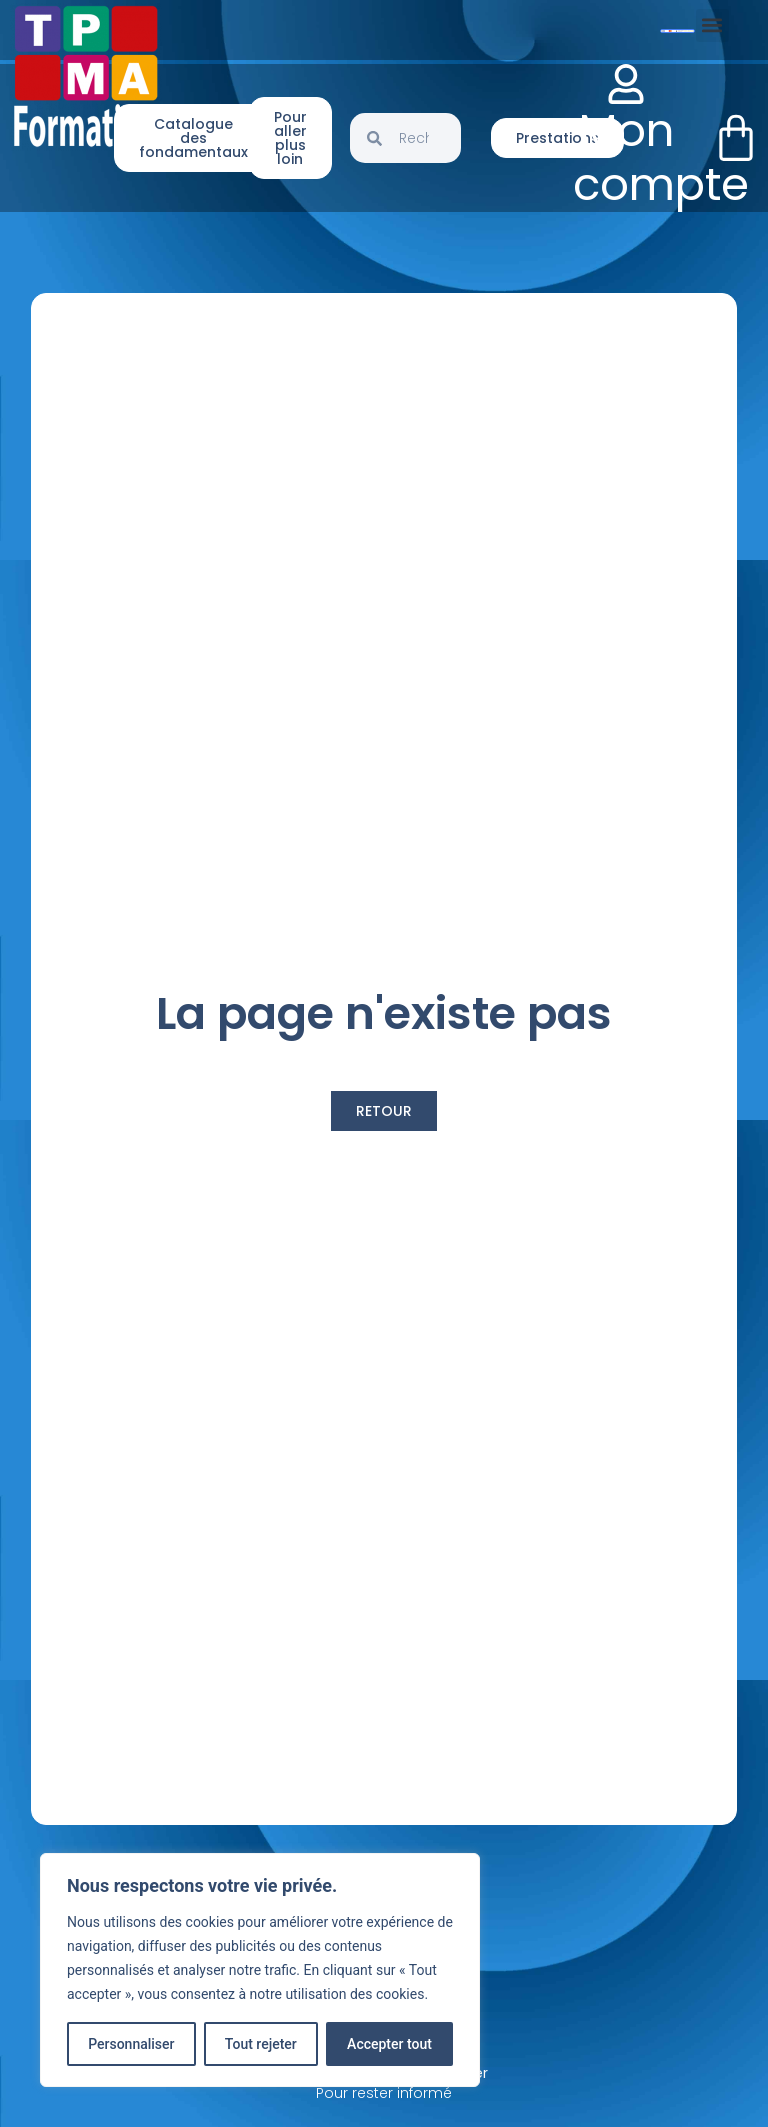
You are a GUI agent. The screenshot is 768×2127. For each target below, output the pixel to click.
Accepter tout (389, 2044)
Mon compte (661, 157)
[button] (712, 25)
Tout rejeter (261, 2044)
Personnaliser (131, 2044)
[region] (260, 1970)
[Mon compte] (626, 84)
